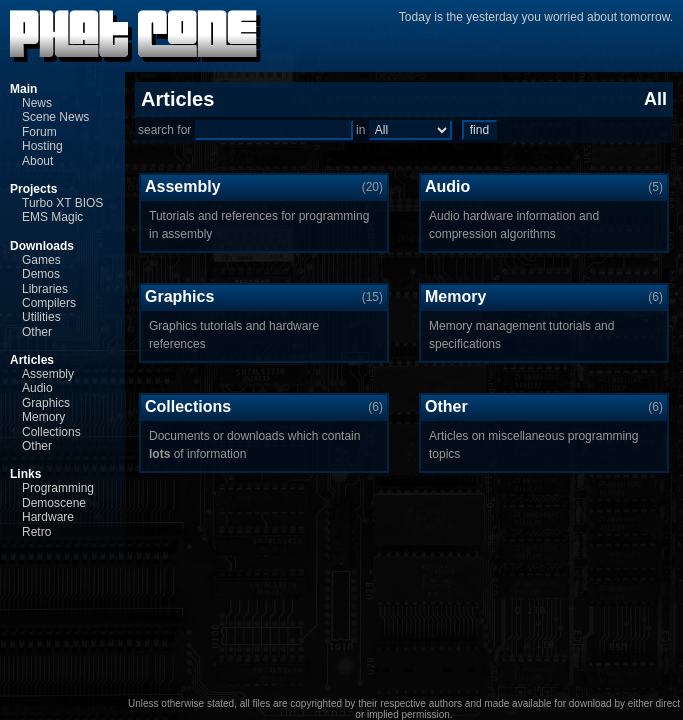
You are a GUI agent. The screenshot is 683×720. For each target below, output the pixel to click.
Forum (39, 132)
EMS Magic (52, 217)
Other (37, 332)
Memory (43, 417)
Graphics (46, 403)
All (655, 99)
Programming (58, 488)
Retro (36, 532)
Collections (51, 432)
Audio (37, 388)
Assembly (48, 374)
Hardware (48, 517)
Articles (32, 360)
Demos (41, 274)
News (37, 103)
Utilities (41, 317)
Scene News (55, 117)
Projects (33, 189)
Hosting (42, 146)
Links (25, 474)
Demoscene (54, 503)
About (37, 161)
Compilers (49, 303)
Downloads (42, 246)
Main (23, 89)
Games (41, 260)
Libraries (45, 289)
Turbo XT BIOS (62, 203)
